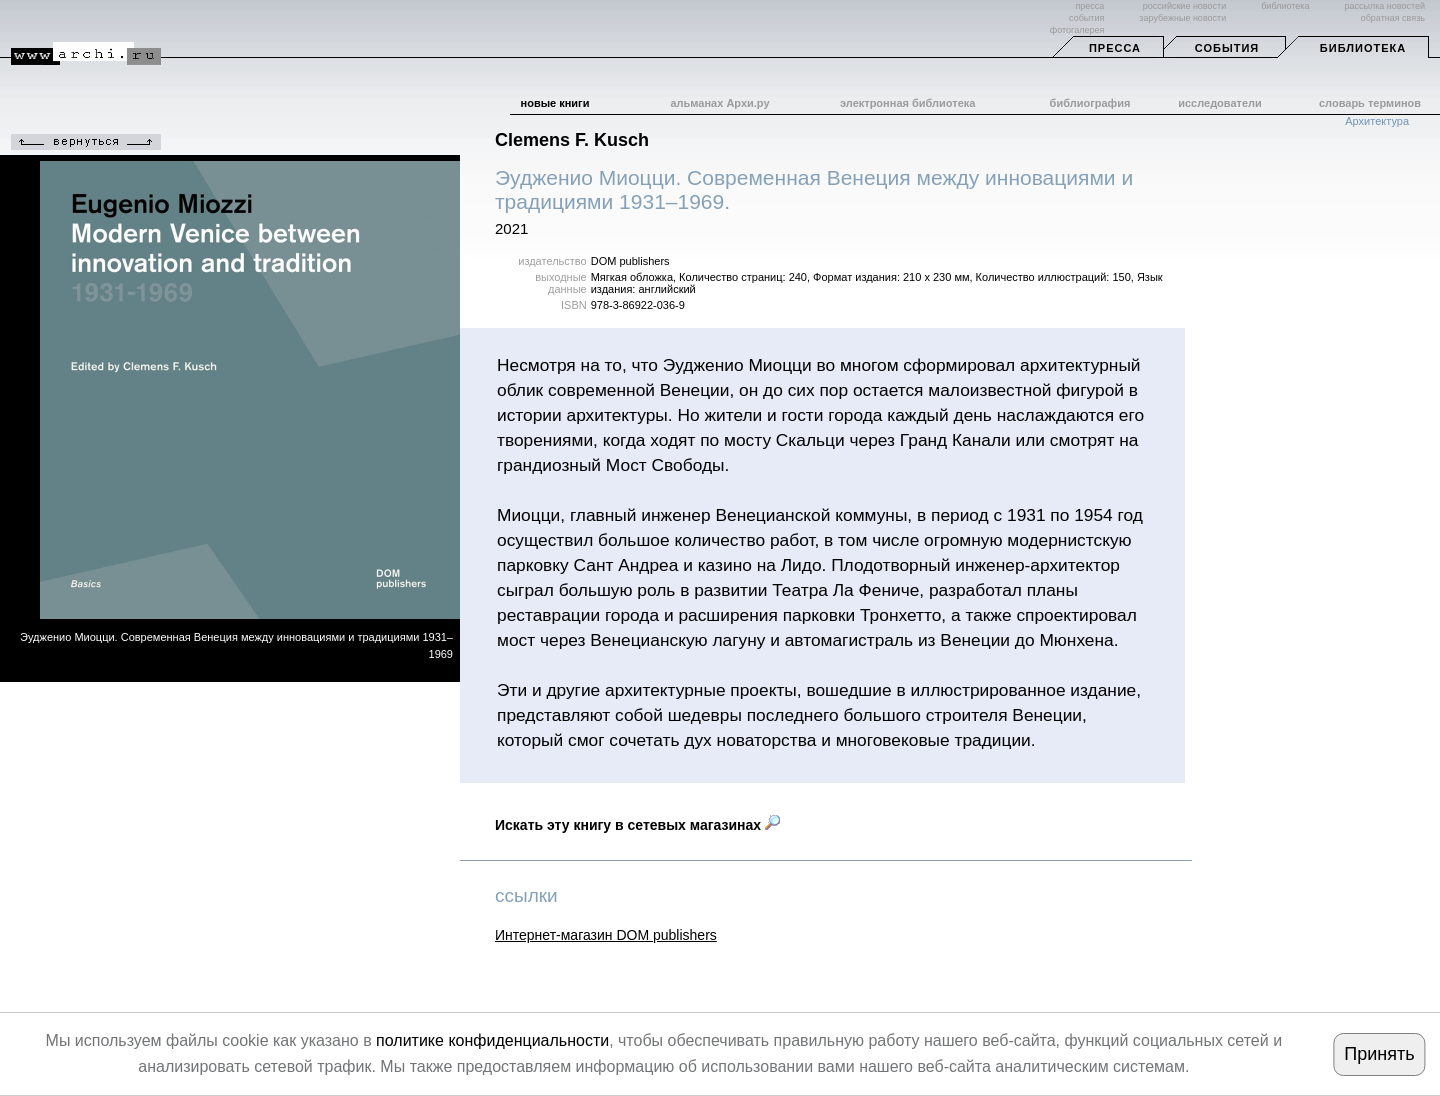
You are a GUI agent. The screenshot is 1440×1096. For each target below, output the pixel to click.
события (1086, 18)
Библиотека (1363, 48)
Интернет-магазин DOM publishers (606, 935)
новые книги (555, 103)
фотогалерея (1077, 30)
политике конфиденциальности (492, 1040)
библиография (1090, 103)
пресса (1089, 6)
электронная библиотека (907, 103)
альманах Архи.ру (719, 103)
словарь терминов (1370, 103)
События (1227, 48)
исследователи (1220, 103)
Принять (1379, 1054)
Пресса (1115, 48)
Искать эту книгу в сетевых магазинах (637, 825)
